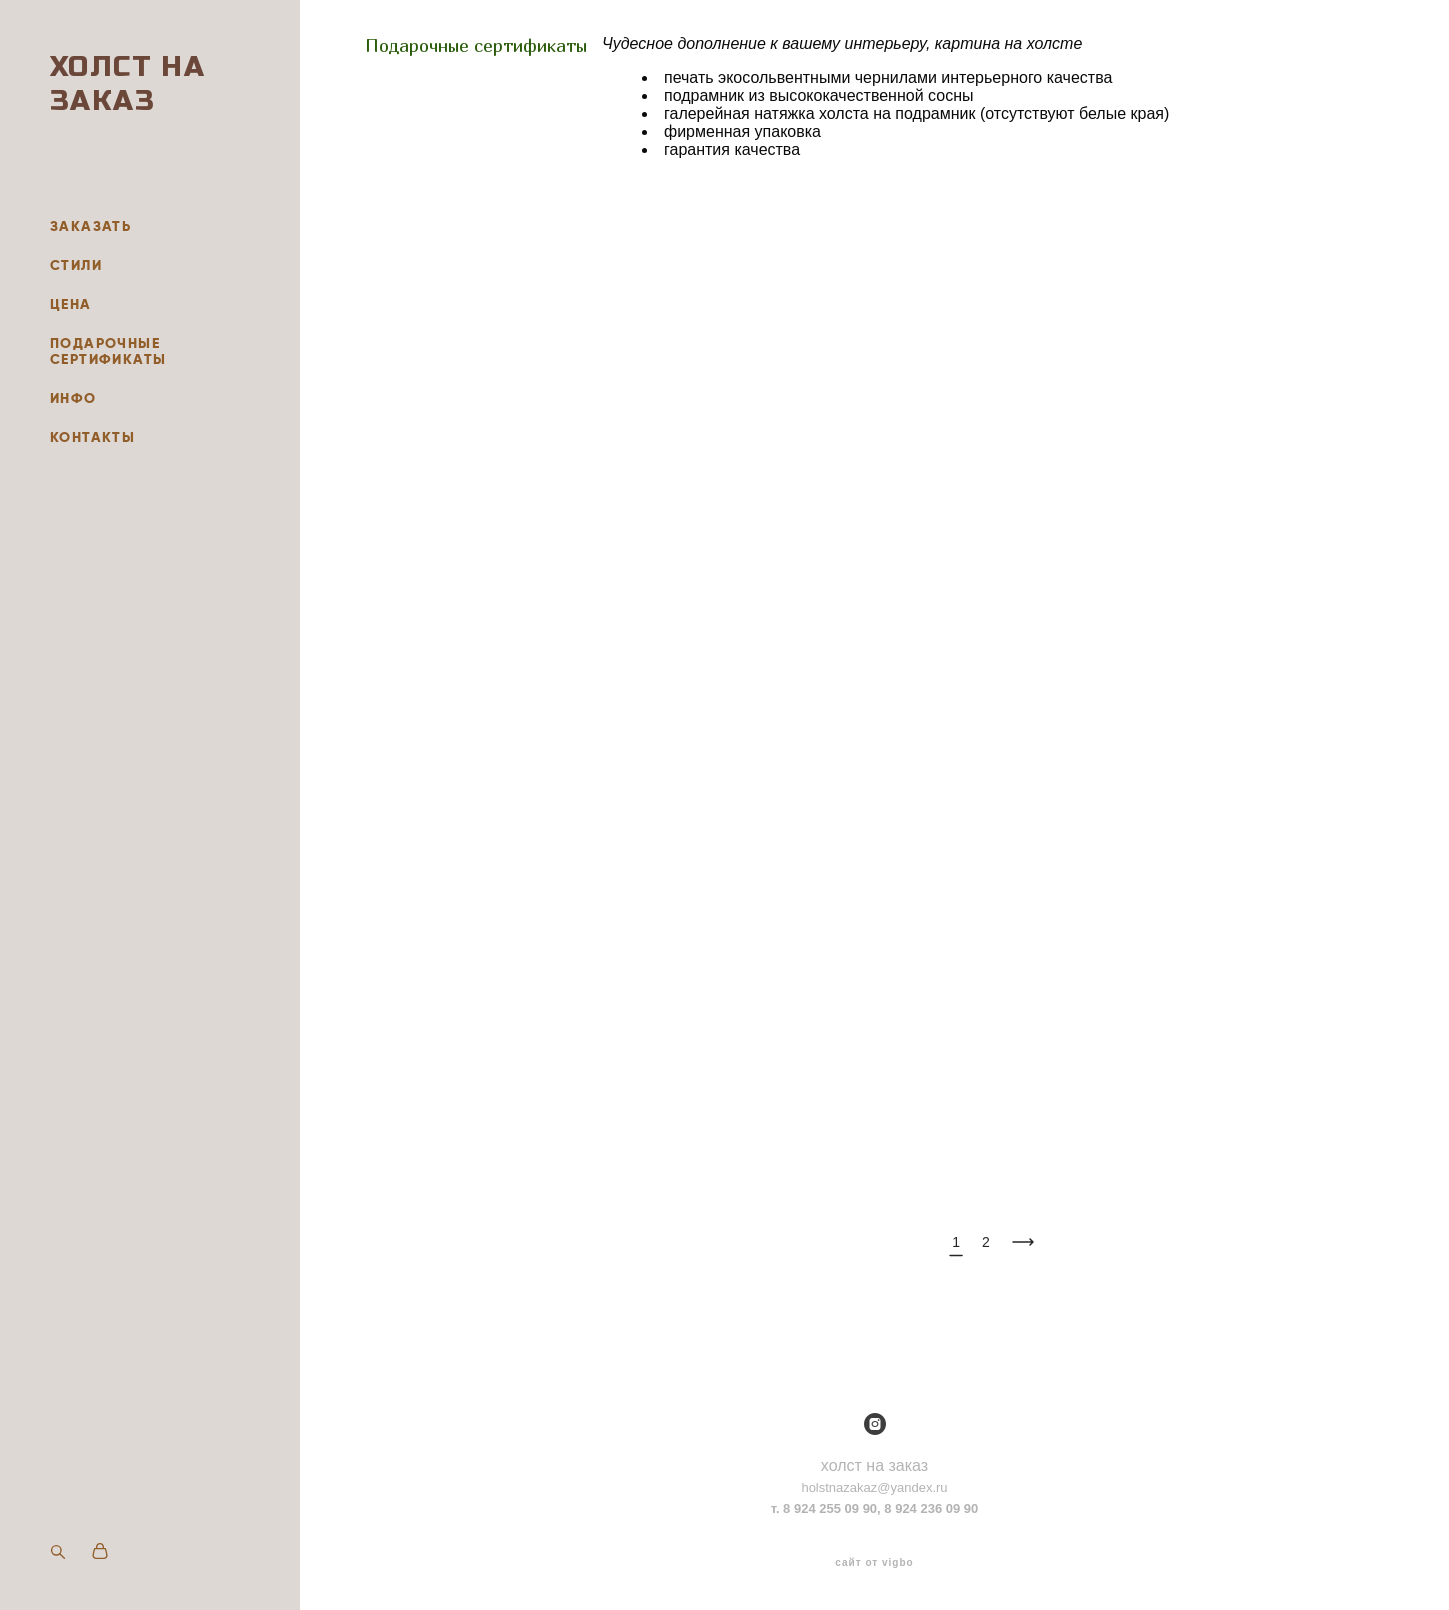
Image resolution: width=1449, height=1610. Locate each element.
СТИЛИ (76, 265)
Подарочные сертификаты (476, 45)
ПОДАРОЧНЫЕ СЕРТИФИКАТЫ (108, 351)
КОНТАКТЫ (92, 437)
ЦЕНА (71, 304)
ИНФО (73, 398)
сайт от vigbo (874, 1563)
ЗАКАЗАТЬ (90, 226)
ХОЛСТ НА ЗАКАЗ (127, 84)
